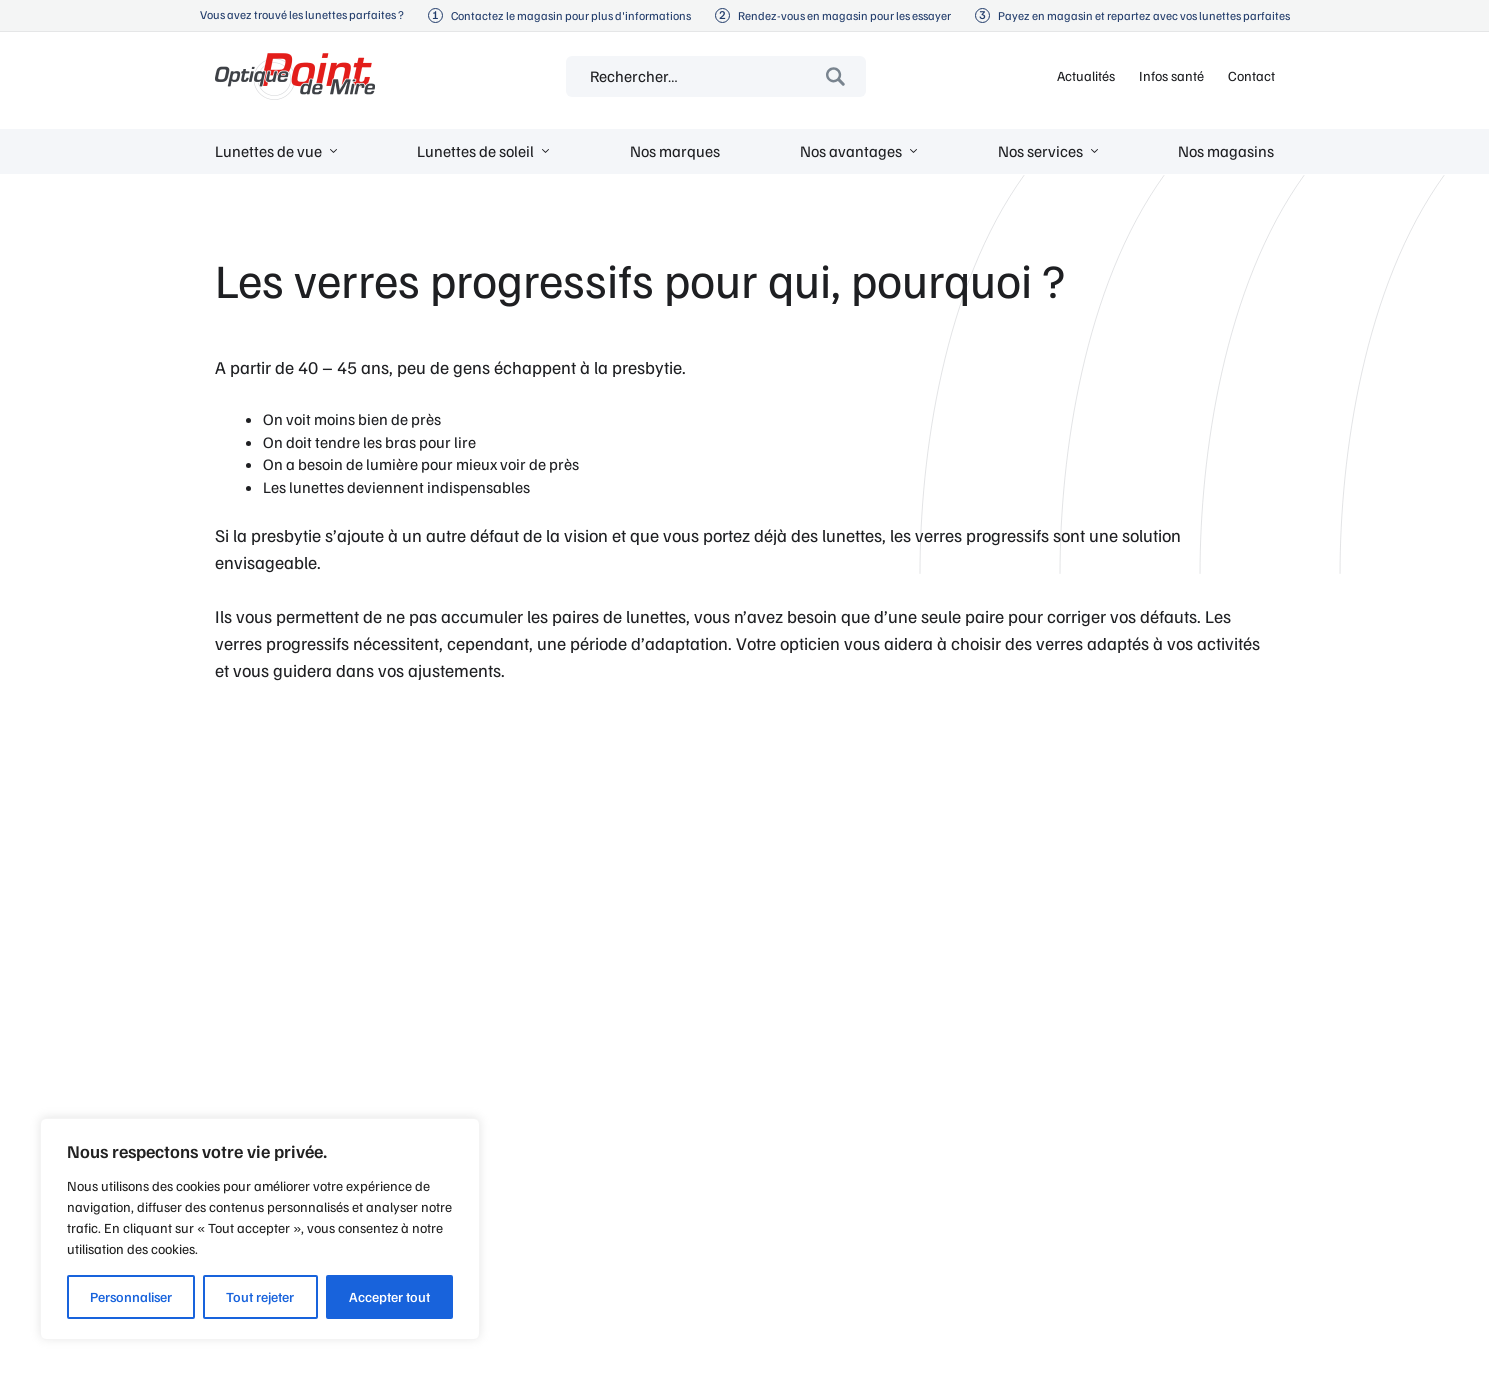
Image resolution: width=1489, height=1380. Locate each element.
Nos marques (675, 151)
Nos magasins (1226, 151)
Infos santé (1171, 75)
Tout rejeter (260, 1296)
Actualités (1086, 75)
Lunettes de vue (268, 151)
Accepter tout (389, 1296)
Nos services (1040, 151)
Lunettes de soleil (475, 151)
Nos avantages (851, 151)
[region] (260, 1229)
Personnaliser (131, 1296)
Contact (1251, 75)
